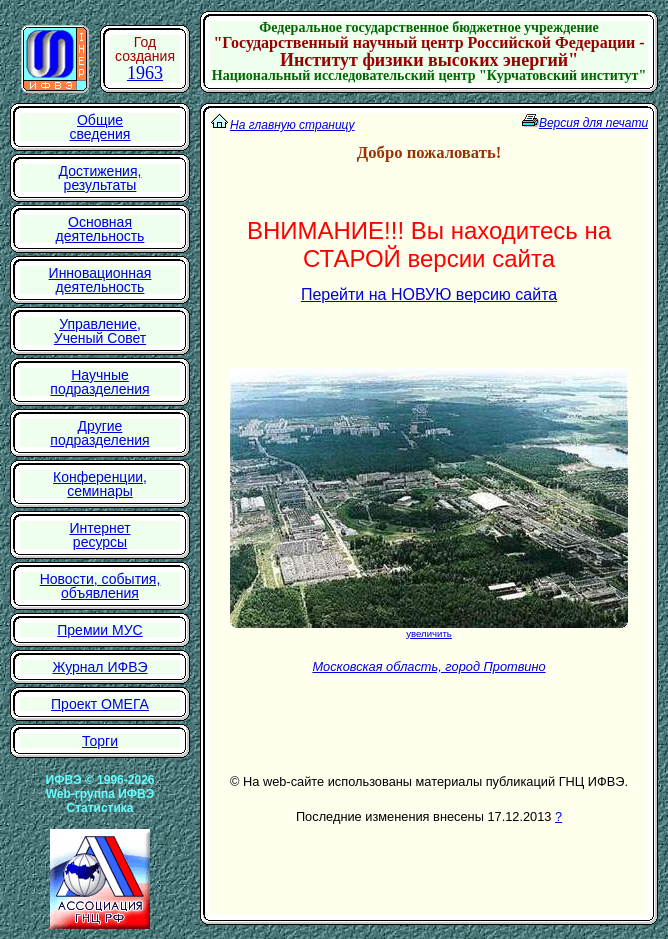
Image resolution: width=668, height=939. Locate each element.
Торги (100, 741)
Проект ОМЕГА (100, 704)
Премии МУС (99, 630)
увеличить (429, 633)
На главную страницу (292, 125)
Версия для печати (593, 123)
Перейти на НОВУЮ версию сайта (429, 294)
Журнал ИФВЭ (99, 667)
